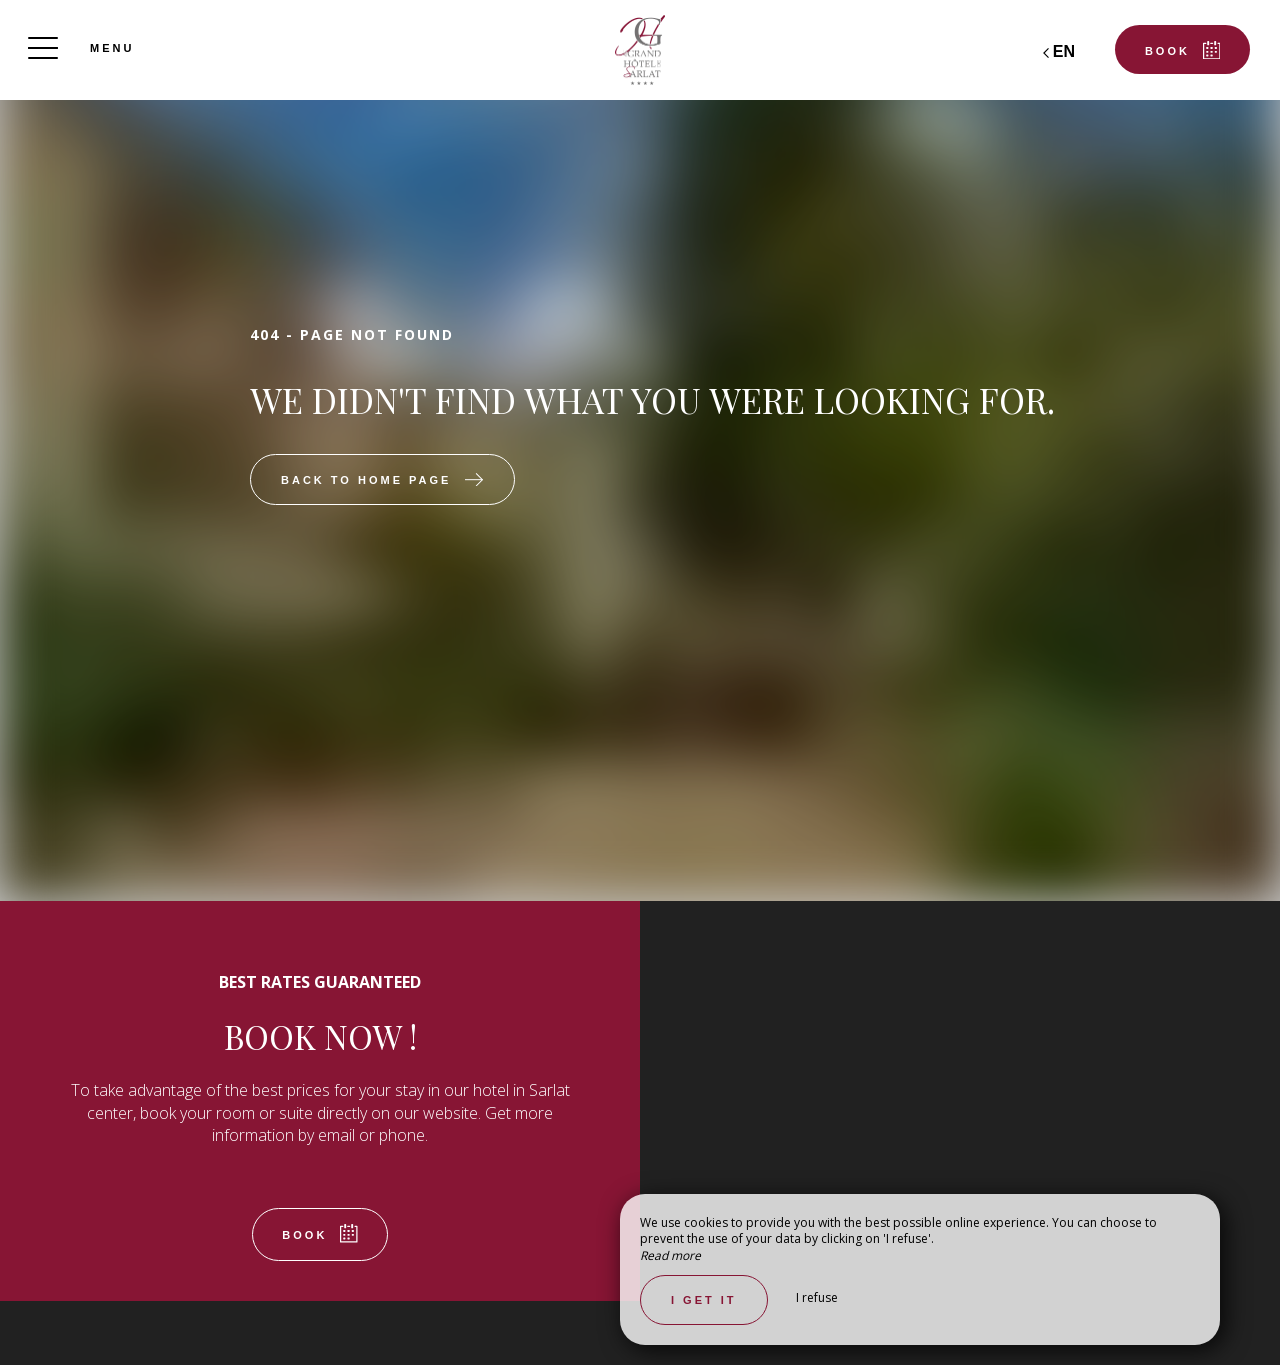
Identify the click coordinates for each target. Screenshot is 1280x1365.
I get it (704, 1300)
